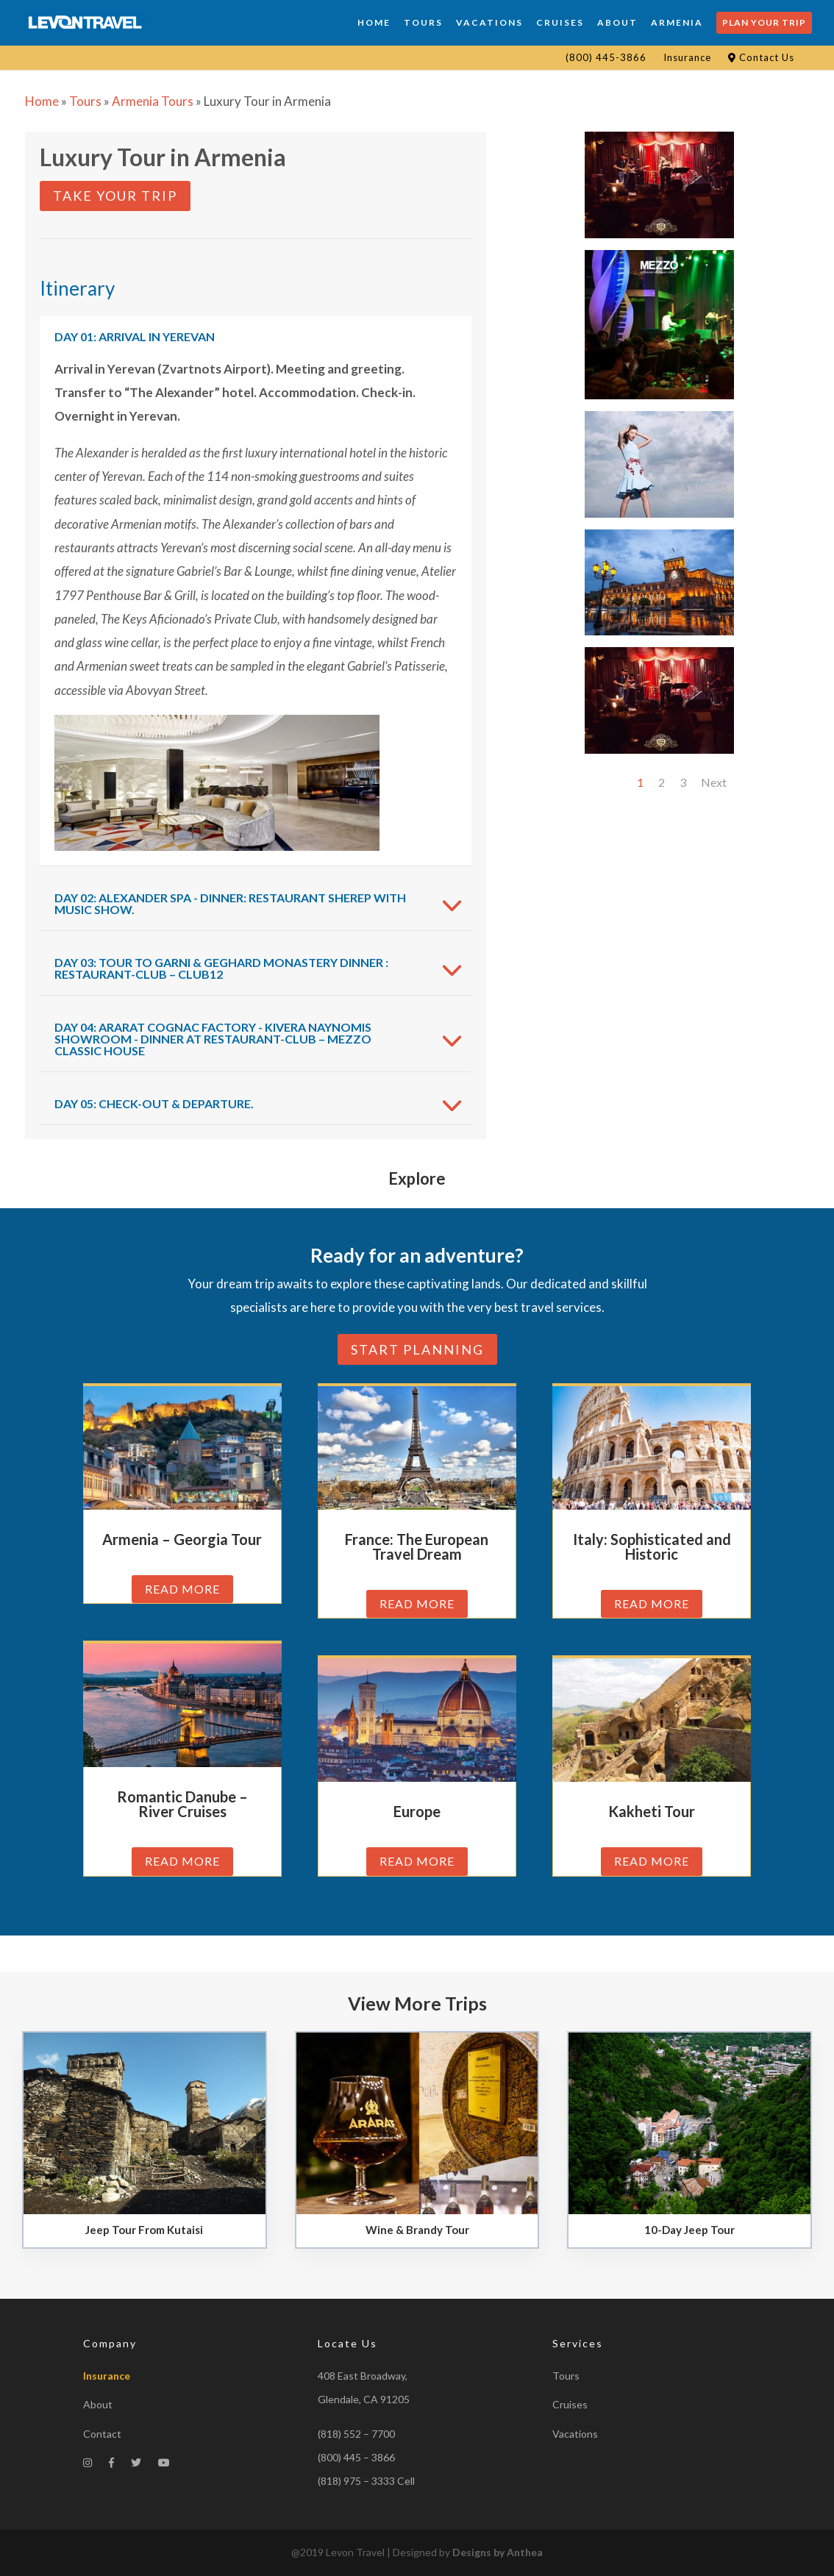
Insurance (687, 57)
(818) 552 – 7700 (356, 2433)
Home (42, 101)
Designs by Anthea (497, 2552)
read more (182, 1589)
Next (714, 782)
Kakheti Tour (651, 1811)
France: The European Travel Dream (416, 1546)
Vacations (575, 2433)
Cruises (570, 2404)
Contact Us (761, 57)
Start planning (417, 1349)
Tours (85, 101)
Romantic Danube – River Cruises (182, 1804)
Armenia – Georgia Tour (182, 1539)
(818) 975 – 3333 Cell (366, 2481)
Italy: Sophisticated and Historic (652, 1546)
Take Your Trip (115, 196)
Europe (417, 1811)
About (98, 2404)
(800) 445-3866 (606, 57)
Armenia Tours (152, 101)
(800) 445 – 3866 (356, 2457)
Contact (102, 2433)
